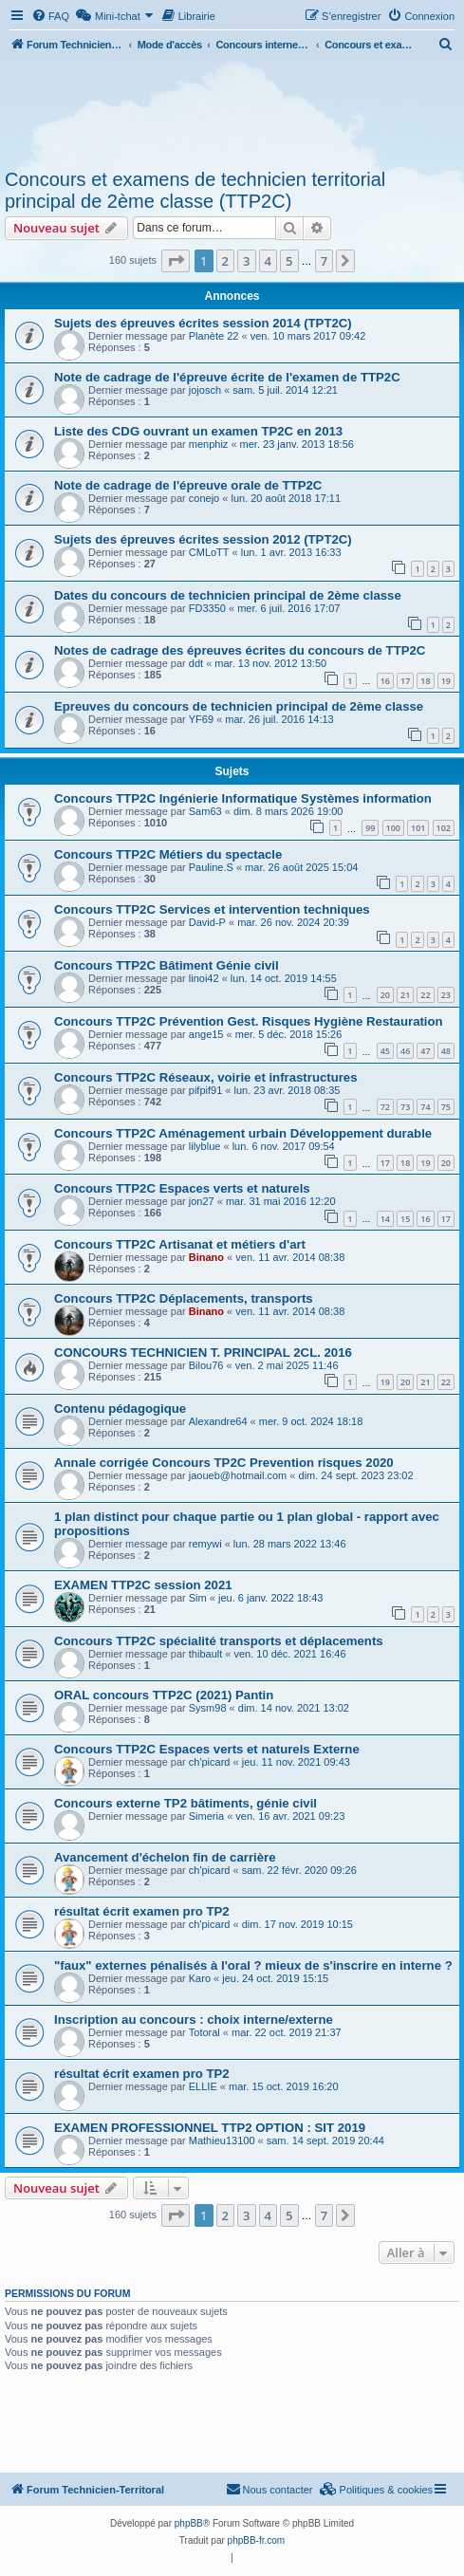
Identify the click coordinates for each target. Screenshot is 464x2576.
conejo (204, 498)
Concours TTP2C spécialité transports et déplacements (218, 1641)
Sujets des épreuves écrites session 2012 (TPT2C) (203, 539)
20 (385, 995)
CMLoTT (209, 552)
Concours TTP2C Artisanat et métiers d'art (180, 1244)
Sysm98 (208, 1708)
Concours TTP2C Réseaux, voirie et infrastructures (206, 1077)
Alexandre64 (218, 1421)
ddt (196, 663)
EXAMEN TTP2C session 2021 (143, 1585)
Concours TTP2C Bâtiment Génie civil (166, 965)
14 (385, 1219)
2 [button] (225, 260)
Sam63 (205, 811)
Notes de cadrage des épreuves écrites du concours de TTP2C (239, 650)
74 (425, 1107)
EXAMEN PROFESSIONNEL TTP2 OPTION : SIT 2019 (209, 2128)
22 (425, 995)
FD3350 (207, 608)
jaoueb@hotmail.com (238, 1475)
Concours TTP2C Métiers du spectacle (168, 854)
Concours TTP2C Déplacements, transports (183, 1298)
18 (425, 681)
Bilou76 (206, 1365)
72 (385, 1107)
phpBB (189, 2523)
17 (405, 681)
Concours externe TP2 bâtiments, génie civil (185, 1803)
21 (405, 995)
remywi (205, 1543)
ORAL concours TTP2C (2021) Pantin (163, 1695)
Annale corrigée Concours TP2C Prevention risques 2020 (224, 1462)
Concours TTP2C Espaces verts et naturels (182, 1188)
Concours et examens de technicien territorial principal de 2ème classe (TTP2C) (195, 190)
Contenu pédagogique (120, 1408)
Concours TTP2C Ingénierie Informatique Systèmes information (243, 798)
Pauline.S (211, 867)
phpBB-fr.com (257, 2540)
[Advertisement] (232, 112)
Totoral (204, 2032)
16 (385, 681)
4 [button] (268, 260)
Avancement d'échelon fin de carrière (165, 1857)
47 (425, 1051)
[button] (175, 261)
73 (405, 1107)
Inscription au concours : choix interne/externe (193, 2019)
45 (385, 1051)
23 (446, 995)
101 (418, 828)
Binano (206, 1257)
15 (405, 1219)
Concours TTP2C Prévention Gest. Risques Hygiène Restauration (248, 1021)
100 (393, 828)
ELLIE (203, 2086)
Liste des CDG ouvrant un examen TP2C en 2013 (198, 431)
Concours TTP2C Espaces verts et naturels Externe (207, 1749)
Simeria (206, 1816)
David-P (207, 922)
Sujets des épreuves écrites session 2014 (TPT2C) (203, 323)
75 (446, 1107)
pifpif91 (205, 1090)
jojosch (205, 390)
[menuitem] (50, 16)
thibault (205, 1653)
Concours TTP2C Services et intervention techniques (212, 909)
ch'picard (210, 1762)
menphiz (209, 444)
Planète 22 (214, 336)
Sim (198, 1597)
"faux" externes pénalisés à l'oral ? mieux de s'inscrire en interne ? (253, 1965)
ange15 (206, 1034)
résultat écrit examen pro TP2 (142, 1911)
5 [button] (289, 260)
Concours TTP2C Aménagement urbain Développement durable (243, 1133)
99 (370, 828)
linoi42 (204, 978)
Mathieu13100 (222, 2140)
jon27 (201, 1201)
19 (446, 681)
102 (443, 828)
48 (446, 1051)
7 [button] (324, 260)
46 (405, 1051)
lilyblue (205, 1146)
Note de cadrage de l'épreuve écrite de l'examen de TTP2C (227, 377)
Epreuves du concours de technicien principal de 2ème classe (238, 706)
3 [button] (246, 260)
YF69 (201, 719)
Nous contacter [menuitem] (269, 2488)
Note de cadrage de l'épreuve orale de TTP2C (188, 485)
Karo (200, 1978)
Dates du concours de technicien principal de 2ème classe (227, 595)
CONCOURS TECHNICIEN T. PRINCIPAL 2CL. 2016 (203, 1352)
